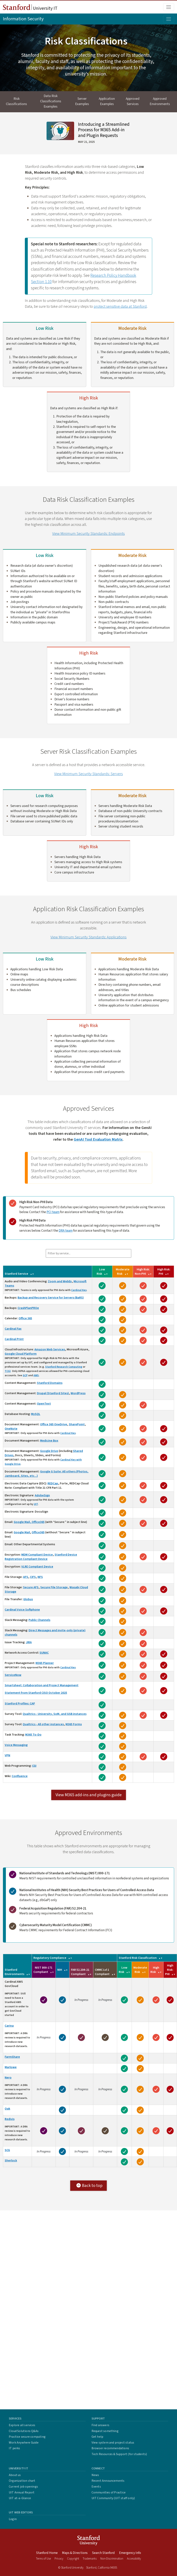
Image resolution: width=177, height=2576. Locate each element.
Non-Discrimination (111, 2559)
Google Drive (49, 1456)
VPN (7, 1761)
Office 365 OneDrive (53, 1430)
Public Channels (39, 1625)
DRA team (66, 1236)
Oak (7, 2114)
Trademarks (90, 2559)
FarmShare (12, 2062)
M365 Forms (74, 1730)
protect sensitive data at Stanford (120, 312)
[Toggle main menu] (168, 7)
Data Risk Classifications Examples (50, 101)
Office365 (38, 1538)
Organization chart (22, 2481)
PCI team (53, 1217)
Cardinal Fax (13, 1334)
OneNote (11, 1434)
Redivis (9, 2125)
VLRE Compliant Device (37, 1572)
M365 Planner (45, 1669)
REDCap (53, 1489)
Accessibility (134, 2559)
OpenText (44, 1409)
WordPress (78, 1399)
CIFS (33, 1582)
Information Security (23, 18)
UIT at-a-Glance (20, 2498)
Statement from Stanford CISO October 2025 (36, 1698)
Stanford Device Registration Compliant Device (41, 1562)
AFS (25, 1582)
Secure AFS (31, 1593)
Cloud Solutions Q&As (24, 2431)
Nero (8, 2083)
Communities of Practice (109, 2492)
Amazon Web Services (49, 1355)
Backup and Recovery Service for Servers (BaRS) (51, 1303)
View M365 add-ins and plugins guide (89, 1800)
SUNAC (44, 1658)
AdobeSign (42, 1501)
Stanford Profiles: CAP (20, 1709)
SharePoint (77, 1430)
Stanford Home (47, 2553)
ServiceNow (13, 1680)
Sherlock (11, 2166)
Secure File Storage (54, 1593)
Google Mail (22, 1538)
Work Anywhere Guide (24, 2442)
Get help (97, 2437)
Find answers (100, 2425)
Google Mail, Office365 (29, 1527)
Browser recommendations (110, 2448)
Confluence (20, 1782)
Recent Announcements (108, 2481)
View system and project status (113, 2442)
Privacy (59, 2559)
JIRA (29, 1648)
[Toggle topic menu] (168, 19)
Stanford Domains (49, 1388)
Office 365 (25, 1324)
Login (13, 2519)
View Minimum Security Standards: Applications (88, 943)
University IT (30, 8)
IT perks (14, 2448)
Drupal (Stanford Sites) (53, 1399)
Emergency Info (130, 2553)
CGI (34, 1771)
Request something (105, 2431)
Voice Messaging (16, 1751)
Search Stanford (103, 2553)
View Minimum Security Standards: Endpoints (88, 539)
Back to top (89, 2191)
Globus (28, 1605)
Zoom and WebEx (60, 1287)
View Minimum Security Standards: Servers (88, 779)
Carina (9, 2031)
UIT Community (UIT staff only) (113, 2498)
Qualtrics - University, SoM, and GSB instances (54, 1719)
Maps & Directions (75, 2553)
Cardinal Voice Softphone (22, 1615)
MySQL (35, 1420)
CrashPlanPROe (28, 1313)
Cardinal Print (14, 1345)
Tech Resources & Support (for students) (119, 2454)
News (95, 2475)
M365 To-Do (33, 1740)
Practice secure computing (27, 2437)
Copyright (73, 2559)
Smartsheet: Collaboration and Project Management (41, 1691)
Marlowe (11, 2073)
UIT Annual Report (21, 2492)
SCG (7, 2156)
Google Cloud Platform (21, 1359)
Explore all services (22, 2425)
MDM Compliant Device (37, 1560)
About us (15, 2475)
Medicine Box (49, 1446)
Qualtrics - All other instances (43, 1730)
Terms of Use (43, 2559)
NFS (40, 1582)
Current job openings (23, 2486)
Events (96, 2486)
